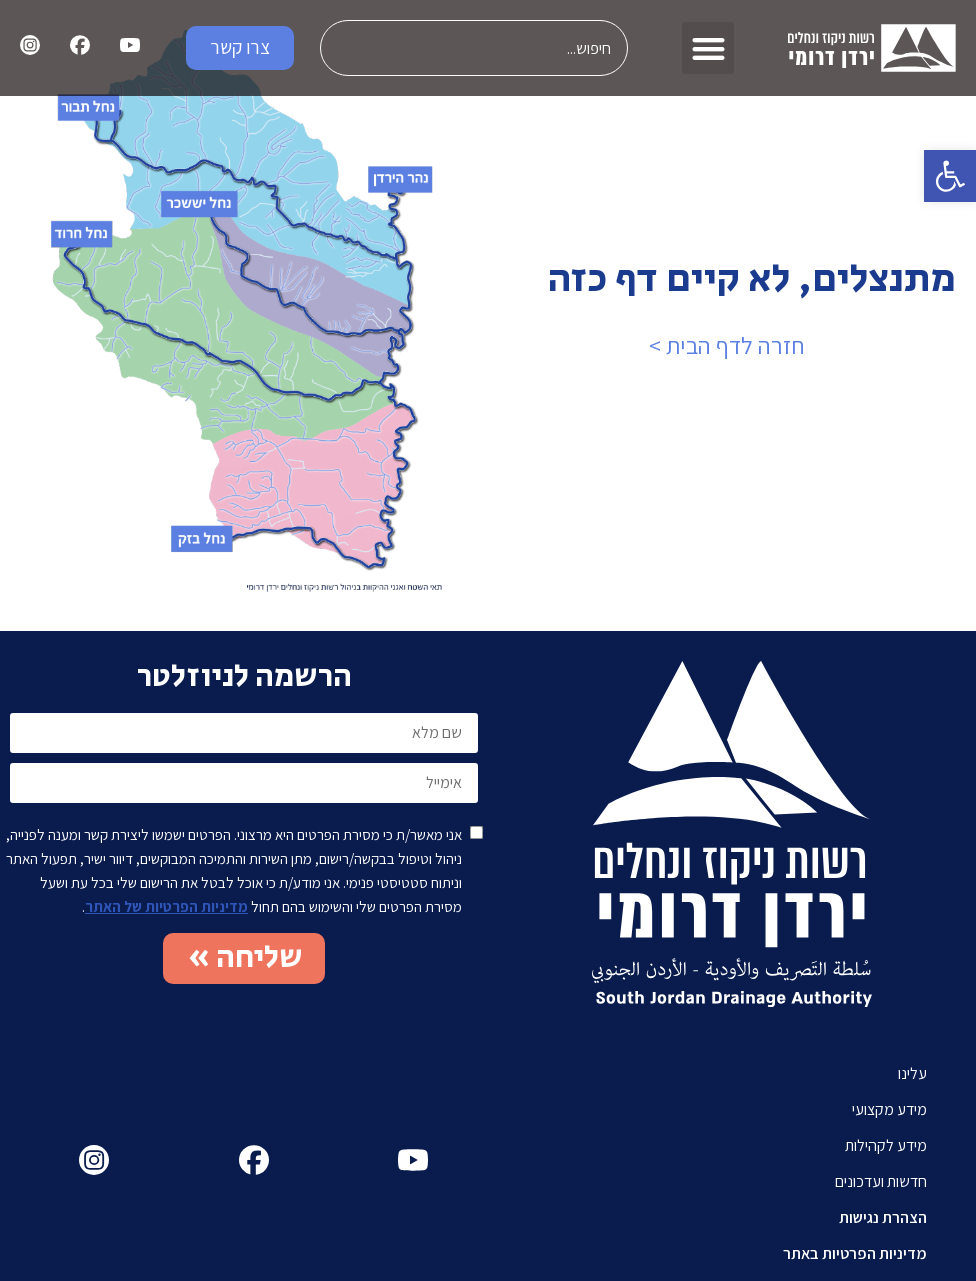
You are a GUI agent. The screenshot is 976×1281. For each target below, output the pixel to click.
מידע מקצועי (889, 1109)
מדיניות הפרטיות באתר (855, 1253)
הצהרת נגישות (883, 1217)
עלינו (912, 1073)
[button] (950, 176)
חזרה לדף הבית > (727, 345)
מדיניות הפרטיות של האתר (166, 906)
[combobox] (474, 48)
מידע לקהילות (886, 1145)
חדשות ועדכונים (881, 1181)
